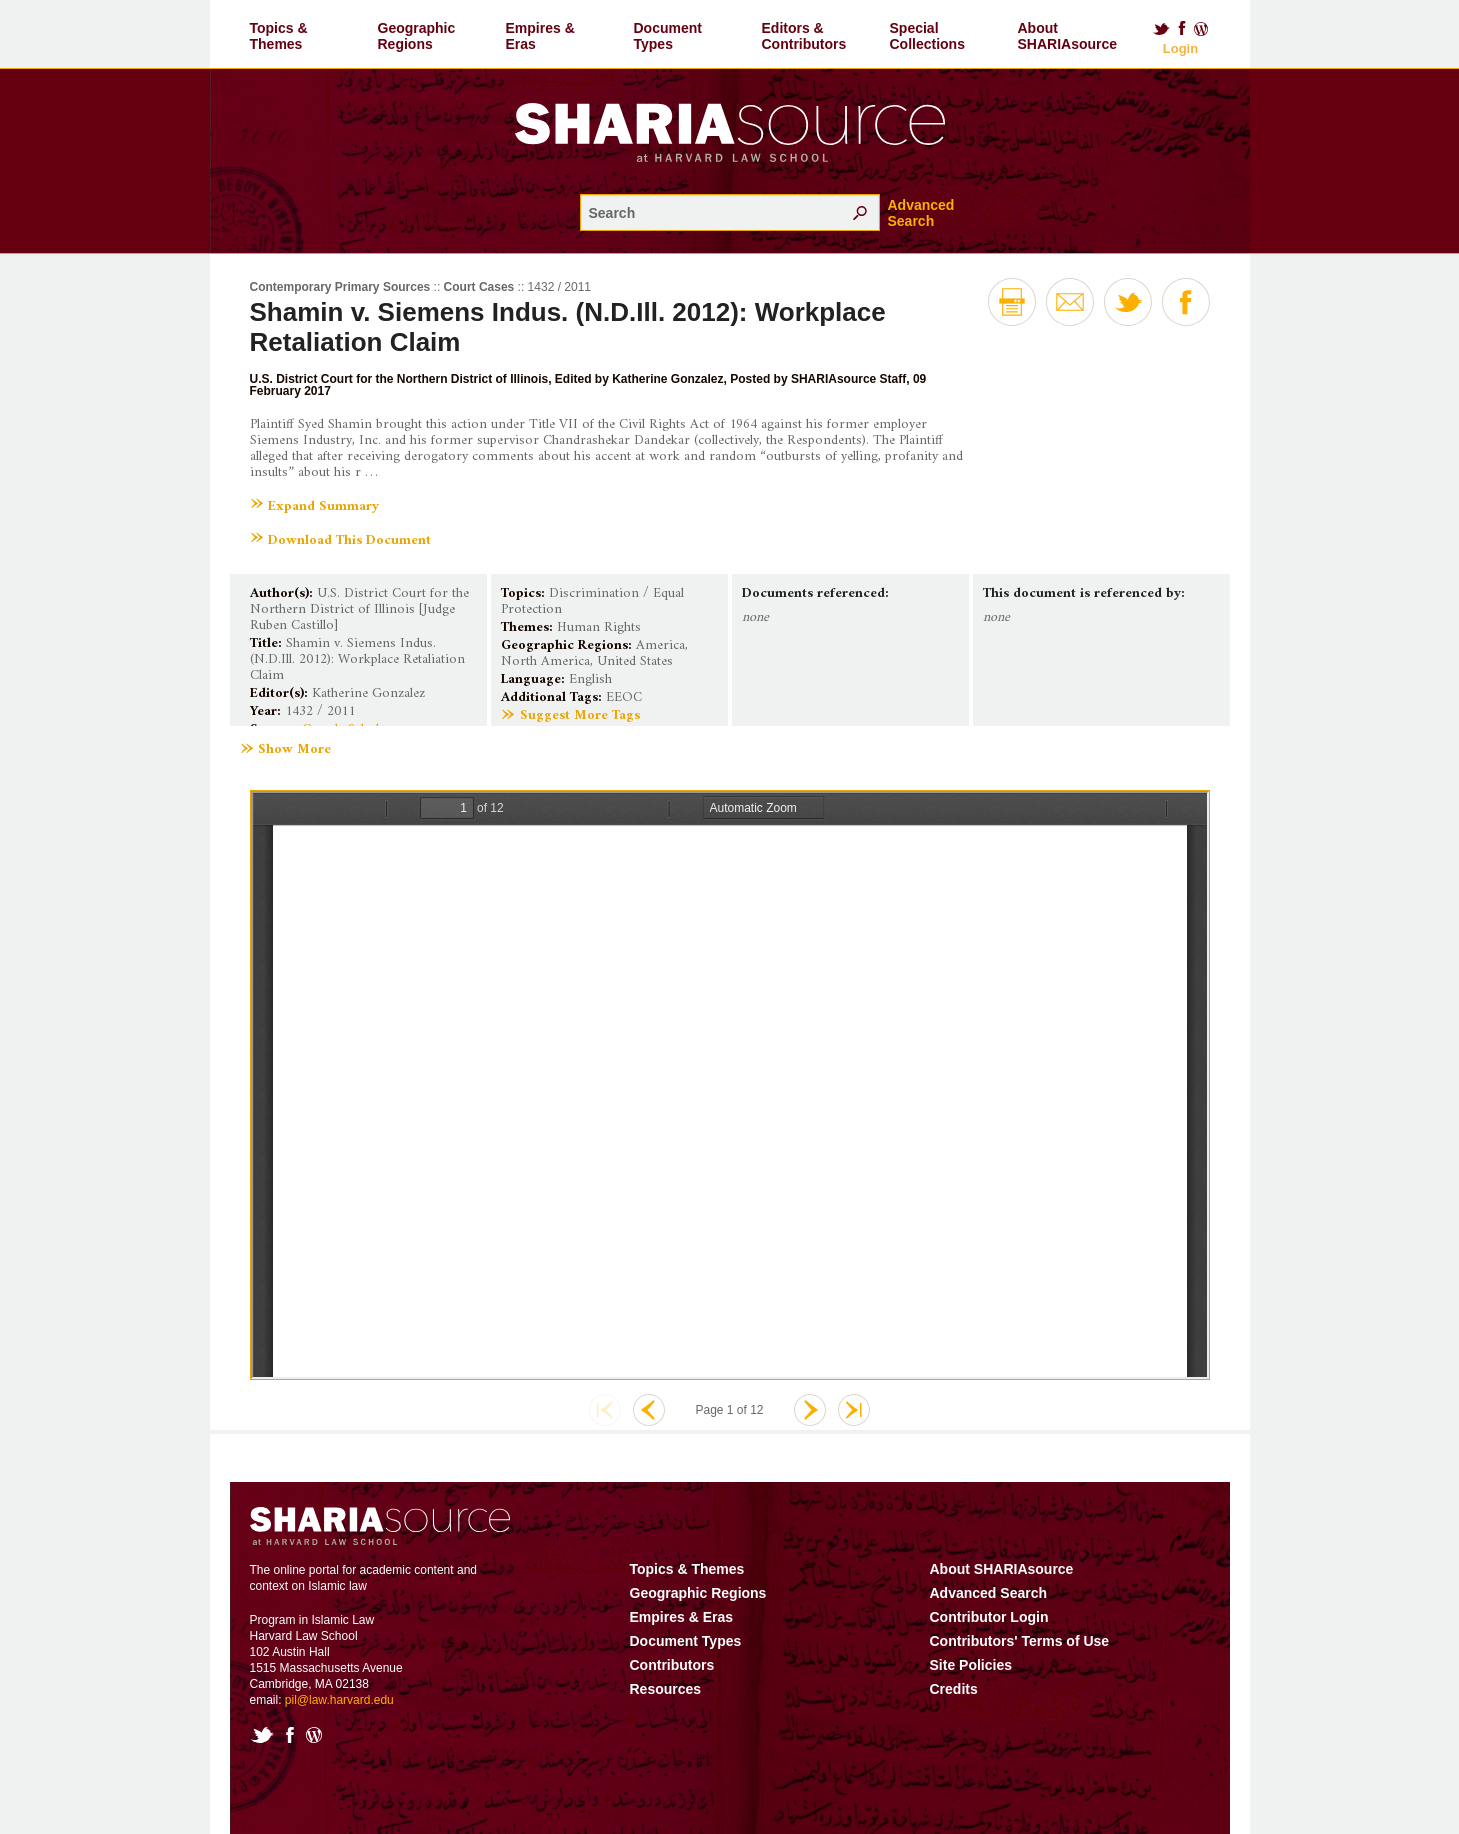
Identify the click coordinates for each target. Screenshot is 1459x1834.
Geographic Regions (417, 36)
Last (854, 1410)
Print (1012, 302)
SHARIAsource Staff (848, 379)
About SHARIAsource (1068, 36)
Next (810, 1410)
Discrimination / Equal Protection (592, 601)
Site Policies (971, 1665)
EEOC (624, 697)
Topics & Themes (279, 36)
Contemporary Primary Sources (340, 287)
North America (545, 661)
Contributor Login (989, 1617)
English (590, 679)
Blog (1202, 29)
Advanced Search (921, 213)
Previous (649, 1410)
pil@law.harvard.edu (339, 1700)
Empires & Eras (540, 36)
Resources (666, 1689)
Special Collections (927, 36)
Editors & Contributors (804, 36)
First (605, 1410)
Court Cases (479, 287)
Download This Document (349, 540)
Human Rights (599, 627)
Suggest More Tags (580, 715)
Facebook (1182, 29)
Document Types (668, 36)
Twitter (1161, 29)
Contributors (672, 1665)
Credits (954, 1689)
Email (1070, 302)
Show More (294, 750)
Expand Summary (323, 506)
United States (635, 661)
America (660, 645)
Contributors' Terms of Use (1020, 1641)
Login (1180, 48)
